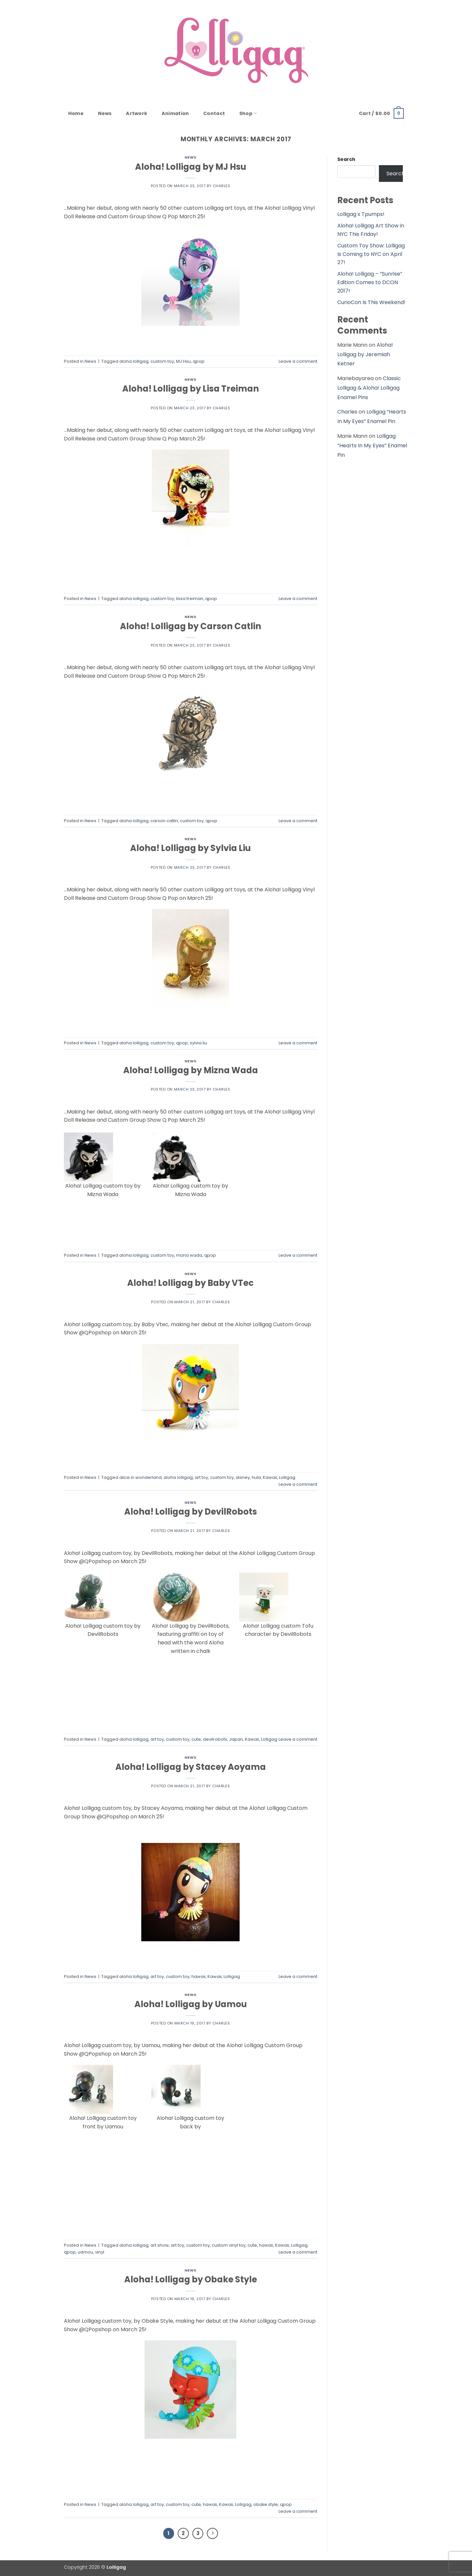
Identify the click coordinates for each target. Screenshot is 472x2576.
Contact (214, 113)
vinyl (99, 2252)
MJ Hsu (183, 361)
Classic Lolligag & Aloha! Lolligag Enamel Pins (369, 388)
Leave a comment (298, 361)
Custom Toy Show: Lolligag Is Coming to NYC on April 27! (371, 254)
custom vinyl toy (229, 2245)
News (105, 113)
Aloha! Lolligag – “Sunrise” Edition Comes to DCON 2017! (369, 282)
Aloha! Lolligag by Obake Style (190, 2279)
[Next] (212, 2533)
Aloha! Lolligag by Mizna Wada (190, 1070)
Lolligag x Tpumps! (360, 214)
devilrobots (215, 1739)
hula (256, 1477)
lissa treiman (189, 598)
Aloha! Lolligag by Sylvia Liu (190, 848)
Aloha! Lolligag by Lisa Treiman (190, 389)
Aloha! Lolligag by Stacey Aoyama (190, 1767)
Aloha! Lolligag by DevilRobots (190, 1512)
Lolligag (287, 1477)
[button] (381, 113)
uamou (85, 2252)
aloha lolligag (133, 361)
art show (159, 2245)
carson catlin (164, 820)
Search (346, 159)
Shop (248, 113)
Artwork (136, 113)
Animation (175, 113)
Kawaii (270, 1477)
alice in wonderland (140, 1477)
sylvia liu (198, 1043)
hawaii (198, 1976)
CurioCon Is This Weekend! (371, 302)
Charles (221, 185)
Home (76, 113)
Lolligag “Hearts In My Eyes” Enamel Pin (372, 445)
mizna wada (189, 1255)
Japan (236, 1739)
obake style (265, 2504)
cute (196, 1739)
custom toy (162, 361)
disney (243, 1477)
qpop (199, 361)
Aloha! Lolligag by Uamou (190, 2004)
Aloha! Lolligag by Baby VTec (190, 1283)
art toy (201, 1477)
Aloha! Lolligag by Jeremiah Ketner (365, 354)
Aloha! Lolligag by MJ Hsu (190, 167)
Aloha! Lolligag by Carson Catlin (190, 626)
